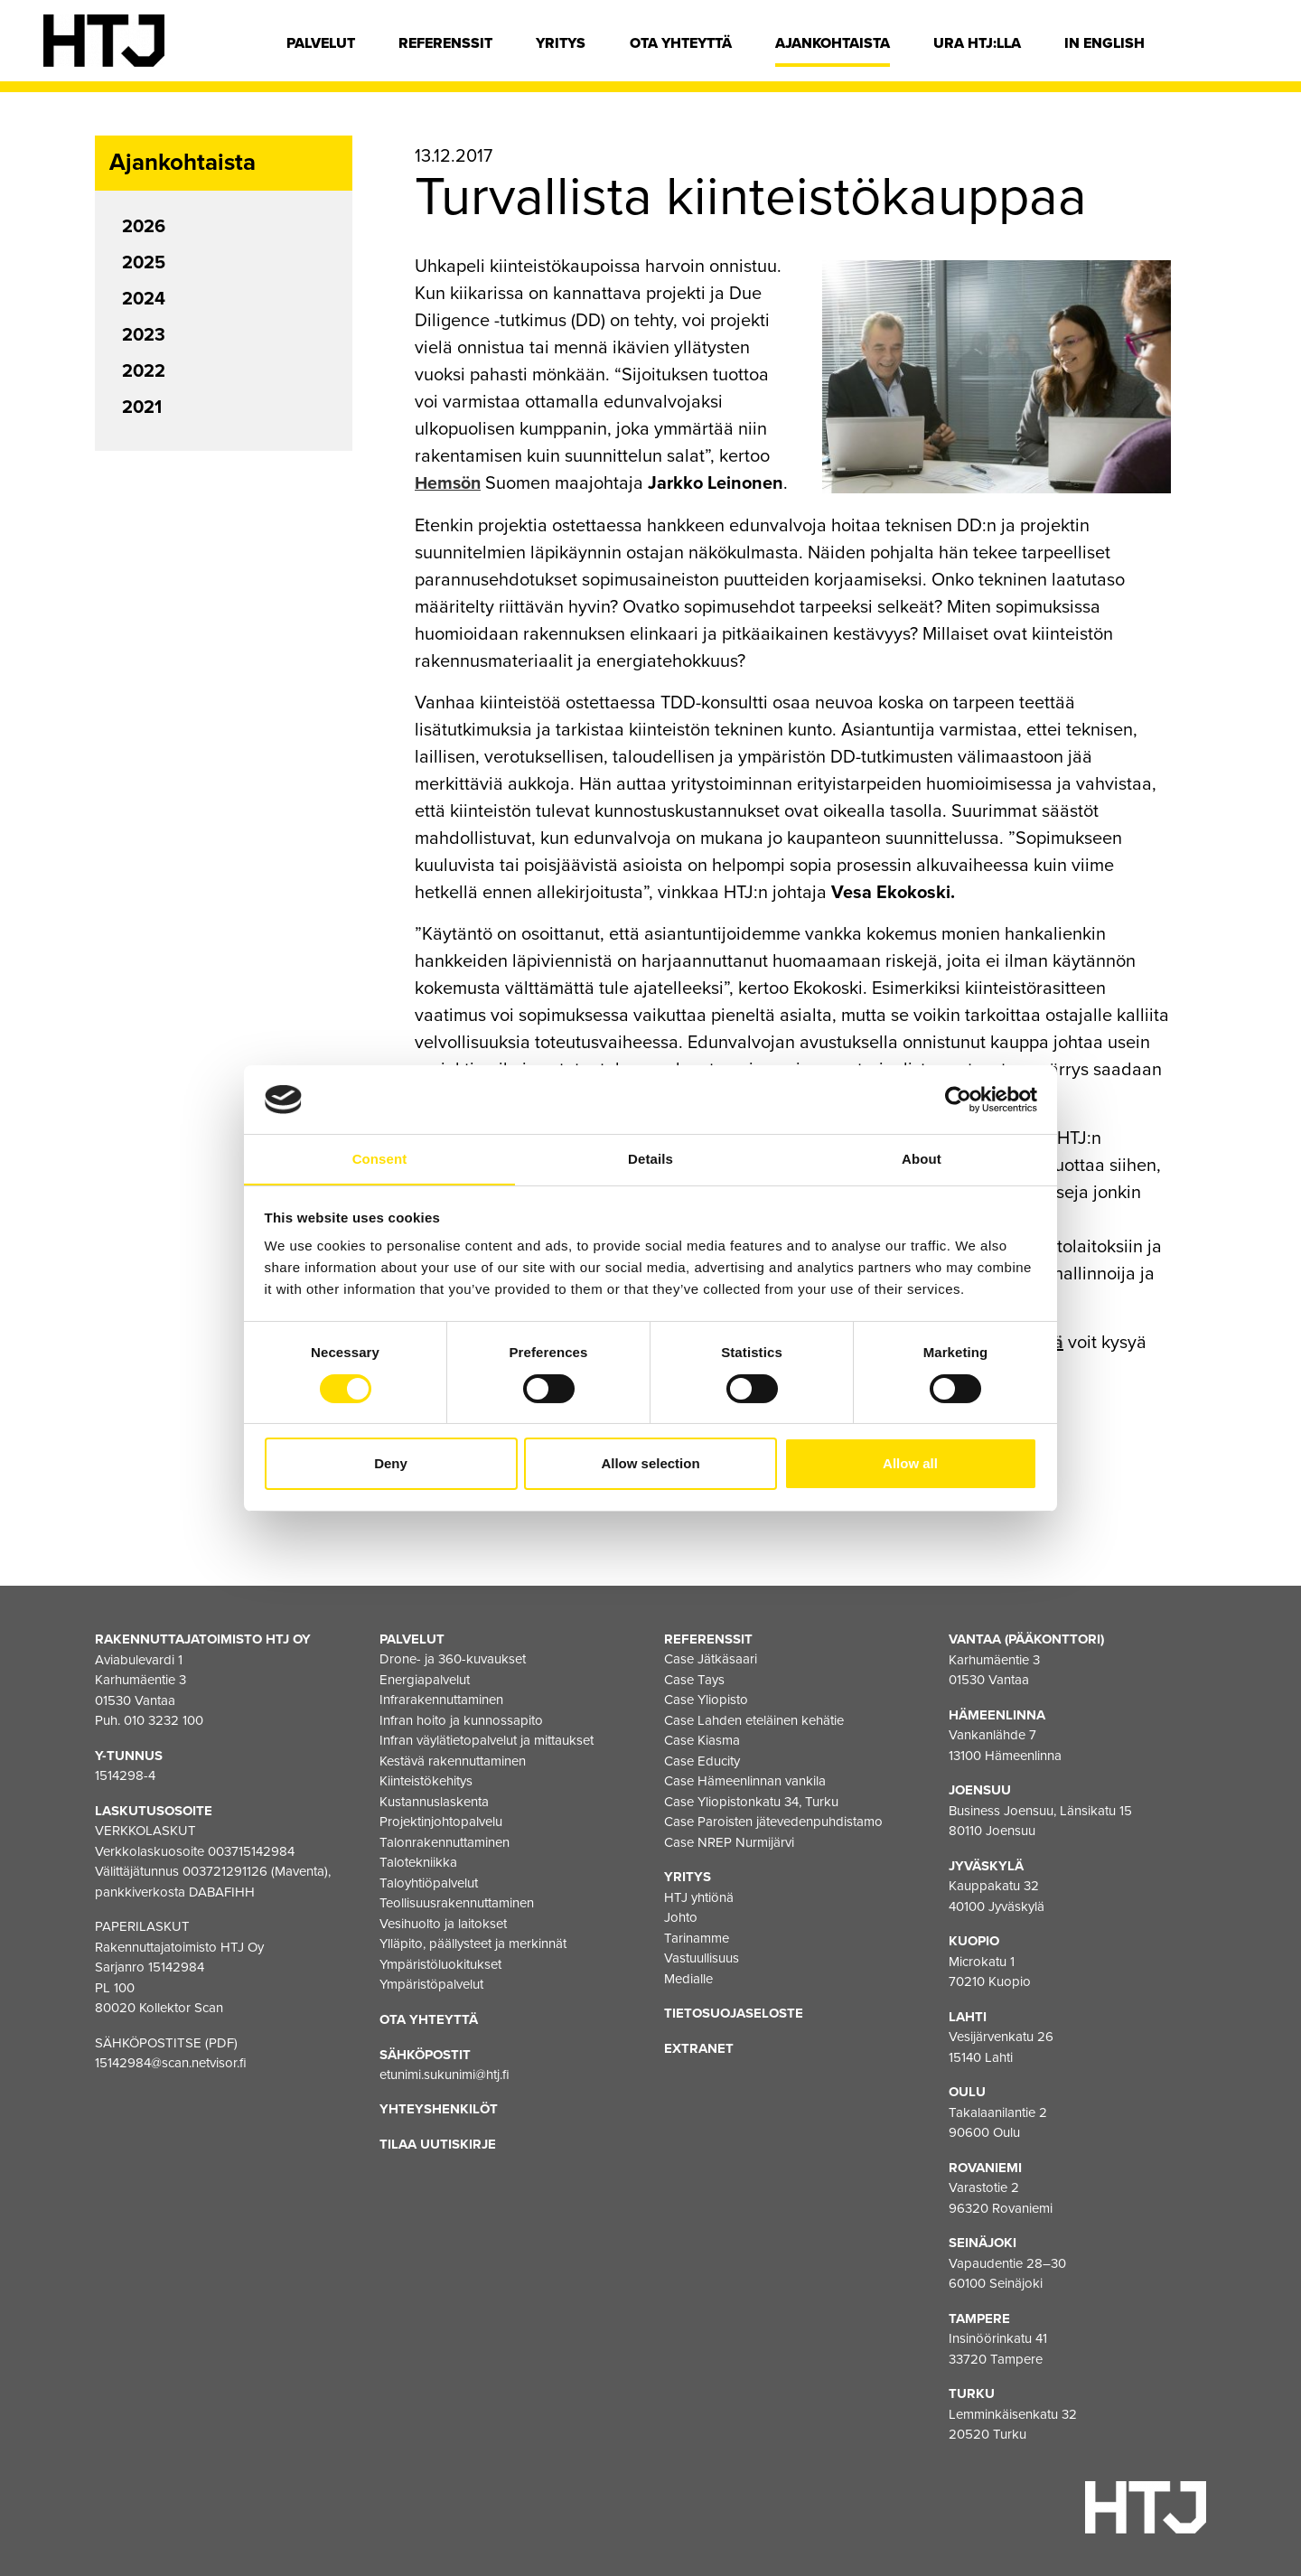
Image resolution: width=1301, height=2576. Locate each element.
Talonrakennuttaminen (444, 1841)
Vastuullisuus (701, 1958)
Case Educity (702, 1760)
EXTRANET (699, 2047)
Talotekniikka (418, 1862)
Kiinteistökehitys (426, 1781)
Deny (390, 1464)
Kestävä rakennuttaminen (452, 1760)
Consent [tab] (379, 1158)
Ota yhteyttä (681, 43)
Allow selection (650, 1464)
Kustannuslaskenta (434, 1801)
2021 (142, 407)
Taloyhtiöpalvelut (428, 1882)
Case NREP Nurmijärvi (729, 1841)
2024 (143, 299)
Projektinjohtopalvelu (440, 1821)
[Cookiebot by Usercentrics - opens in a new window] (958, 1098)
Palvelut (320, 43)
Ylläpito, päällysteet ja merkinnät (472, 1943)
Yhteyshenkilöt (438, 2109)
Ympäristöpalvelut (431, 1984)
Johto (680, 1917)
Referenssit (445, 43)
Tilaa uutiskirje (437, 2143)
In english (1104, 43)
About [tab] (921, 1158)
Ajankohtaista (832, 43)
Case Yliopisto (706, 1699)
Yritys (560, 43)
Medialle (688, 1978)
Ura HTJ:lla (977, 43)
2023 (143, 335)
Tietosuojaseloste (733, 2013)
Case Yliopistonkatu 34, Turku (751, 1801)
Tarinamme (696, 1937)
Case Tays (694, 1679)
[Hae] (1244, 48)
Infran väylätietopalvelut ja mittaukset (486, 1740)
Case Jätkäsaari (710, 1659)
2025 (143, 263)
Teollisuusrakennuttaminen (456, 1903)
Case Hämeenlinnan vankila (745, 1781)
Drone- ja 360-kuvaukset (452, 1659)
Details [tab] (650, 1158)
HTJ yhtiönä (699, 1896)
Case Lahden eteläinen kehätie (754, 1719)
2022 (143, 371)
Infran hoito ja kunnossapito (461, 1719)
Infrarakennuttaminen (441, 1699)
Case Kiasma (702, 1740)
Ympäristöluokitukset (440, 1963)
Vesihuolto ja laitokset (443, 1923)
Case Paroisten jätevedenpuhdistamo (773, 1821)
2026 (143, 227)
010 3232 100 (163, 1719)
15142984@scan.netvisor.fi (171, 2062)
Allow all (910, 1464)
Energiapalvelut (424, 1679)
